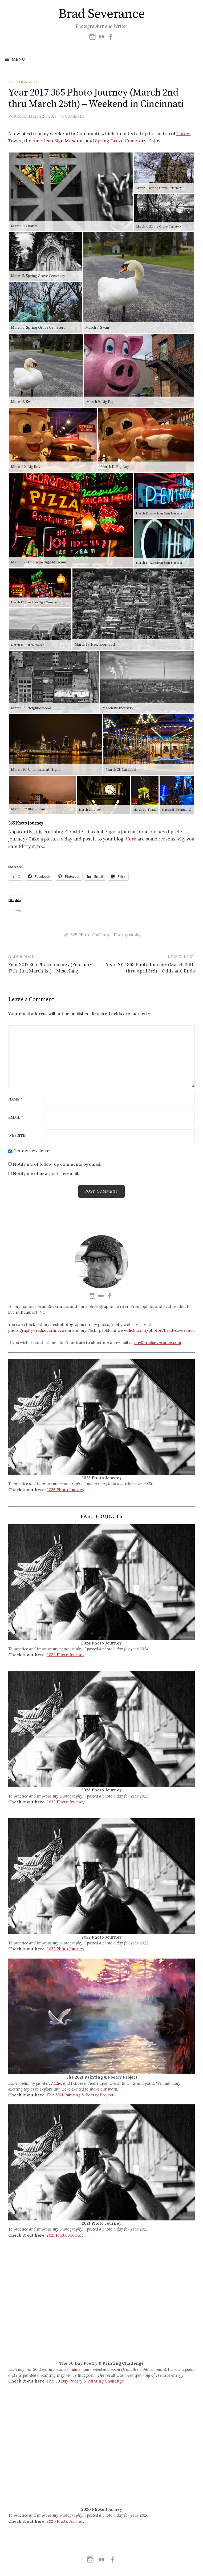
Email (15, 1117)
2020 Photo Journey (65, 2521)
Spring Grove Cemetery (120, 141)
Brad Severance (101, 14)
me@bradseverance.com (157, 1342)
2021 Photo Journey (65, 2235)
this (38, 832)
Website (16, 1135)
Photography (23, 82)
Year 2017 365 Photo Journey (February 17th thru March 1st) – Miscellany (50, 968)
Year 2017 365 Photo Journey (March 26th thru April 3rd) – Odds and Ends (150, 968)
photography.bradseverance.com (39, 1330)
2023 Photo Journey (65, 1654)
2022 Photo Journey (65, 1948)
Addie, (56, 2083)
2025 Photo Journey (65, 1489)
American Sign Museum (58, 141)
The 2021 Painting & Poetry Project (80, 2094)
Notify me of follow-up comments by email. (57, 1164)
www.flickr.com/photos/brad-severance (156, 1330)
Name (15, 1099)
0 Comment (72, 116)
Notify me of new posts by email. (46, 1173)
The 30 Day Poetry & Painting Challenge (85, 2381)
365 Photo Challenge (91, 934)
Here (130, 839)
